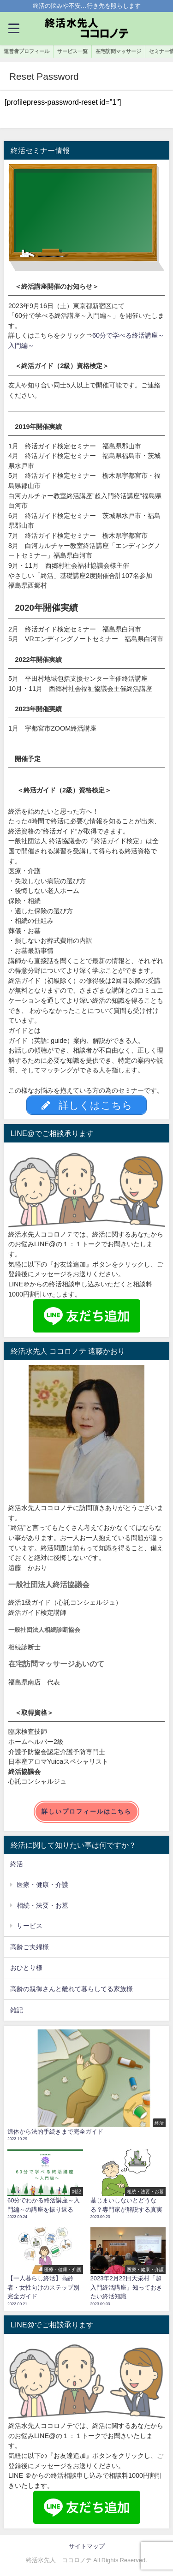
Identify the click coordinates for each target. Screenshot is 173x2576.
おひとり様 (26, 1967)
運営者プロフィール (26, 51)
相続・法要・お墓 (42, 1905)
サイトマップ (87, 2546)
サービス (29, 1925)
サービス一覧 (72, 51)
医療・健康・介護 (42, 1884)
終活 (16, 1864)
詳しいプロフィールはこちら (86, 1812)
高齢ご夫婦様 (29, 1947)
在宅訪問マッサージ (118, 51)
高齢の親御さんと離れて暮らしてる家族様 (71, 1989)
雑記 (16, 2010)
